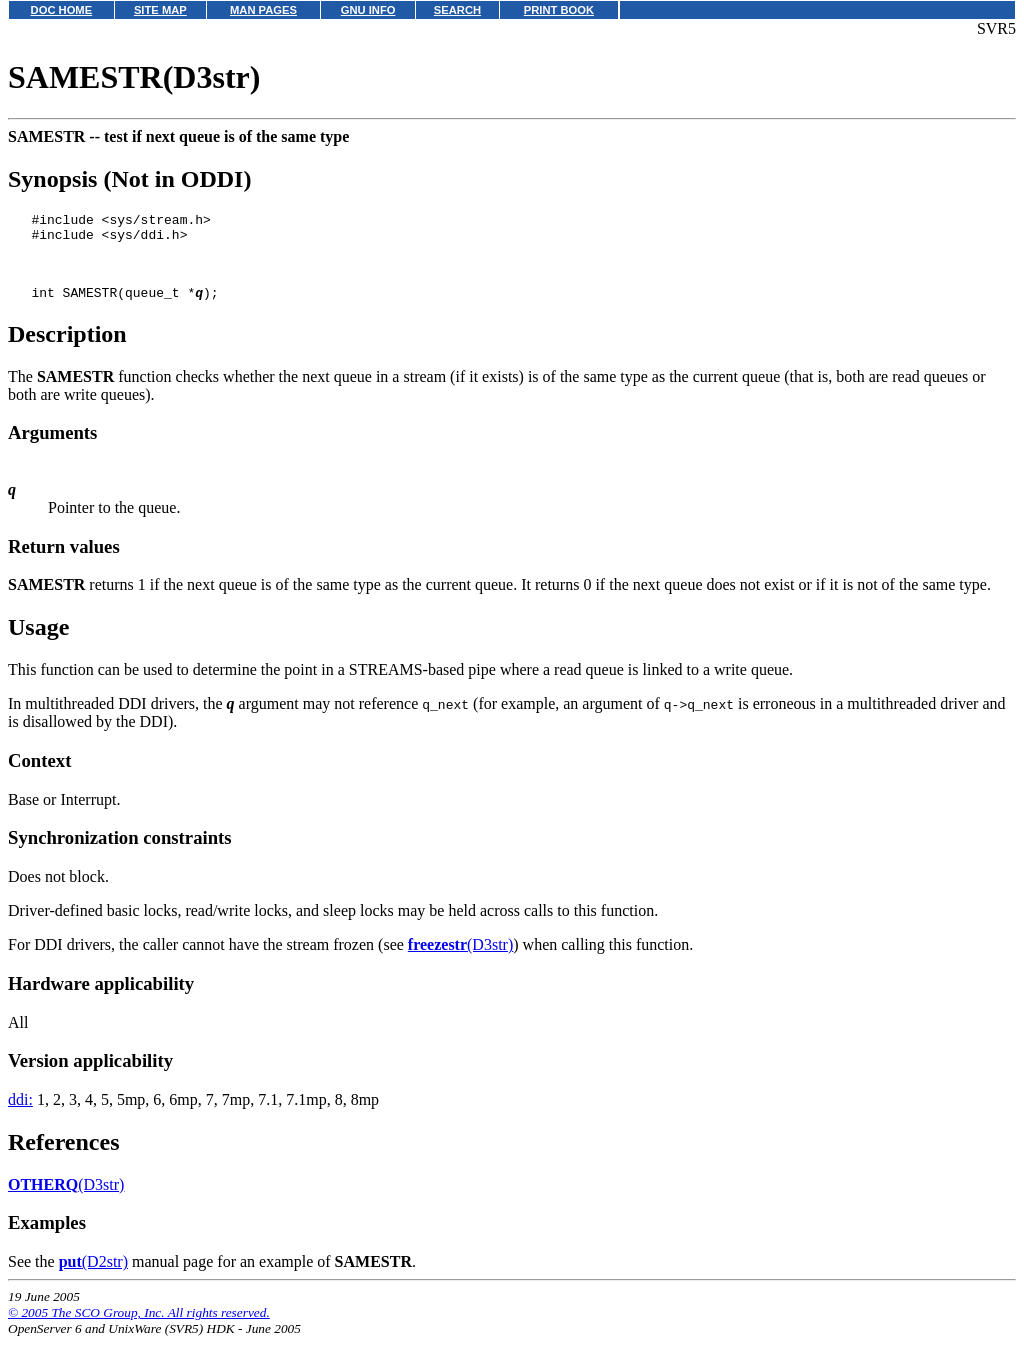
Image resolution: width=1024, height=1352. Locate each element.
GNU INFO (368, 10)
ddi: (20, 1114)
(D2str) (93, 1276)
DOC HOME (62, 10)
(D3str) (460, 959)
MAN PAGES (263, 10)
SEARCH (457, 10)
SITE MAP (160, 10)
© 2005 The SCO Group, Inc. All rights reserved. (139, 1327)
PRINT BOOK (559, 10)
